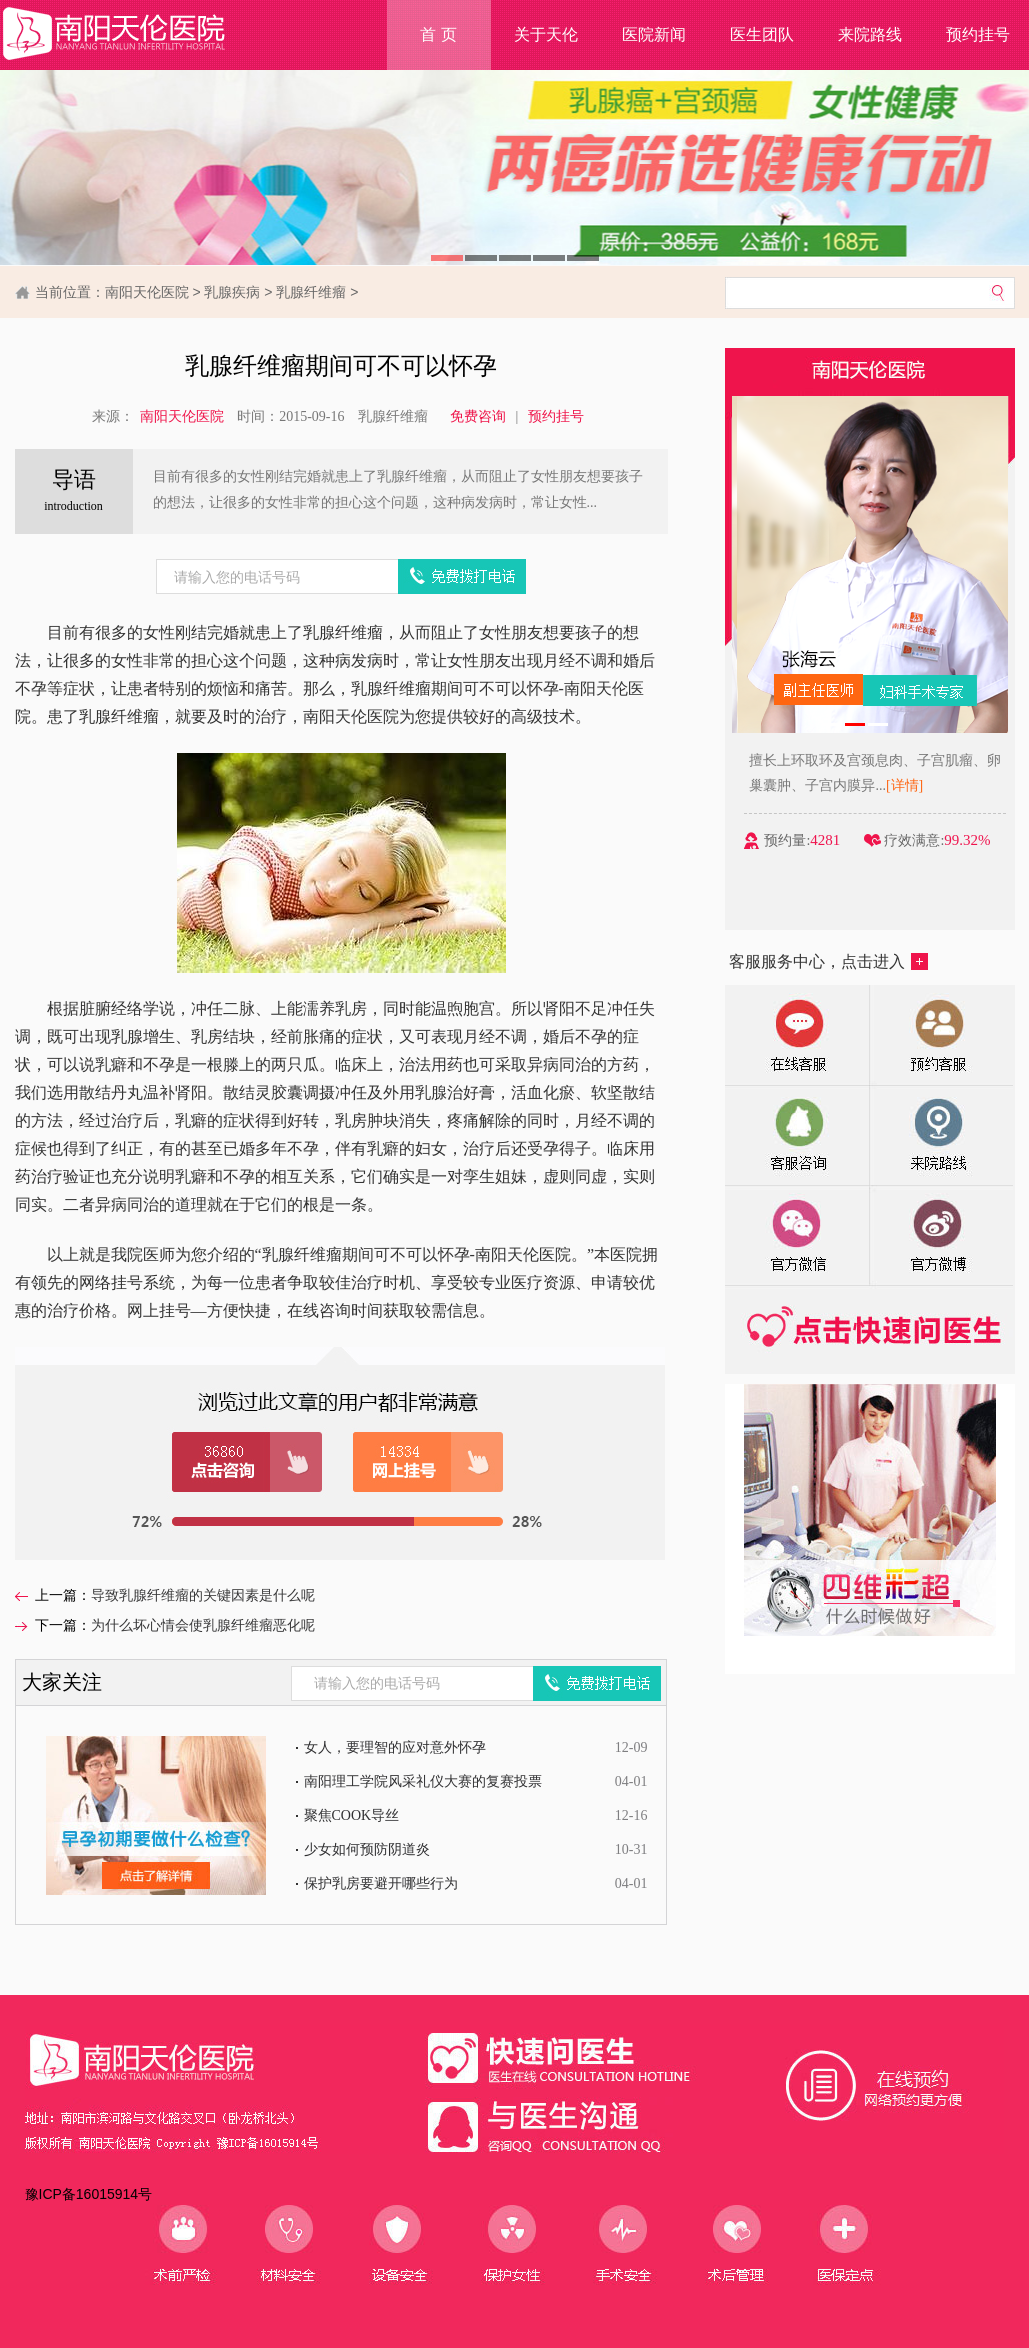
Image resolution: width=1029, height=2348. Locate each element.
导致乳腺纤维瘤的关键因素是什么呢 (203, 1595)
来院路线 (870, 34)
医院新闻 (654, 34)
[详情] (950, 785)
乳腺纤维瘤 (311, 292)
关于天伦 (546, 34)
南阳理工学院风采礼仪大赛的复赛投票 (423, 1781)
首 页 (438, 34)
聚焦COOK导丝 (352, 1815)
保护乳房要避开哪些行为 (381, 1883)
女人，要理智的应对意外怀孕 (395, 1747)
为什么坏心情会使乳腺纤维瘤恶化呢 (203, 1625)
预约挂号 (556, 416)
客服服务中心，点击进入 (828, 961)
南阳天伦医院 (147, 292)
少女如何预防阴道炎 (367, 1849)
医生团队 (762, 34)
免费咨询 (478, 416)
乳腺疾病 (232, 292)
